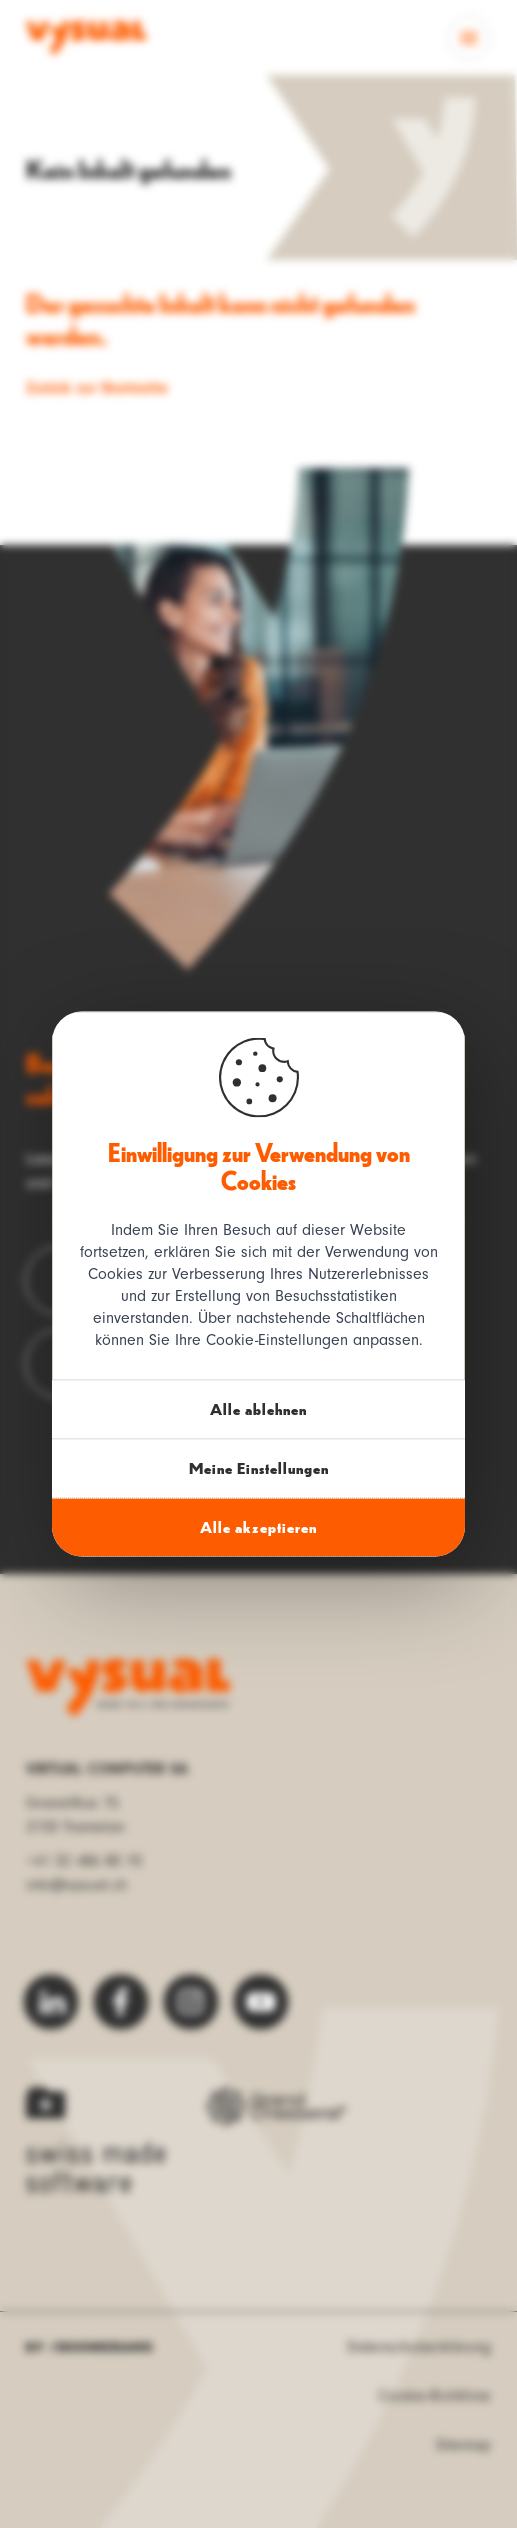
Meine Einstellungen (259, 1467)
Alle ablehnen (258, 1408)
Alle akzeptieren (258, 1526)
